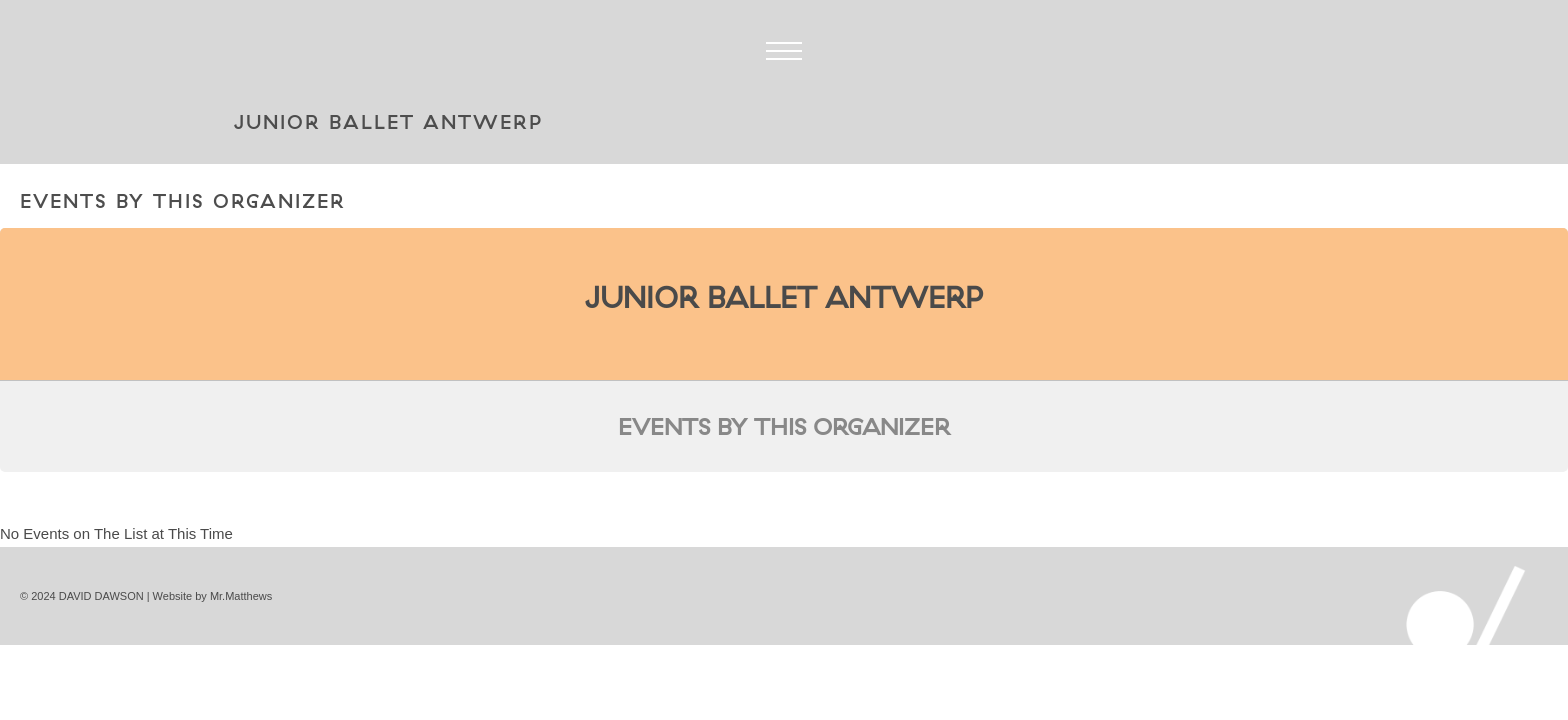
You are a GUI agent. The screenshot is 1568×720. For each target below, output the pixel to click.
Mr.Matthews (241, 596)
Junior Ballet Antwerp (784, 297)
